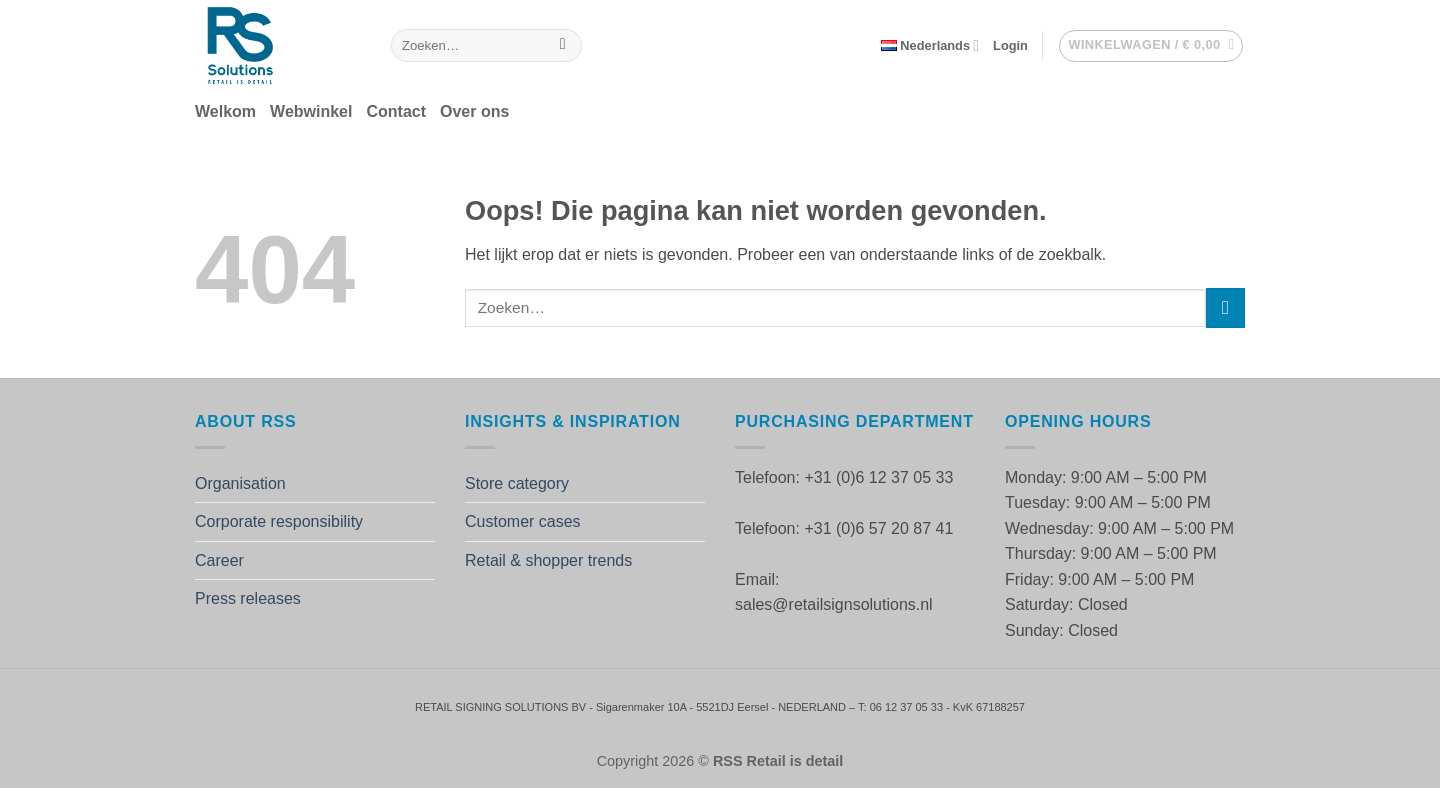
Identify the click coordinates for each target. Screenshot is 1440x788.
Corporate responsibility (279, 521)
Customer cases (523, 521)
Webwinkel (311, 111)
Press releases (248, 598)
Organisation (240, 483)
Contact (396, 111)
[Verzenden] (562, 46)
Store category (517, 483)
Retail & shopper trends (548, 560)
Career (219, 560)
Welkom (225, 111)
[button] (1010, 46)
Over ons (474, 111)
